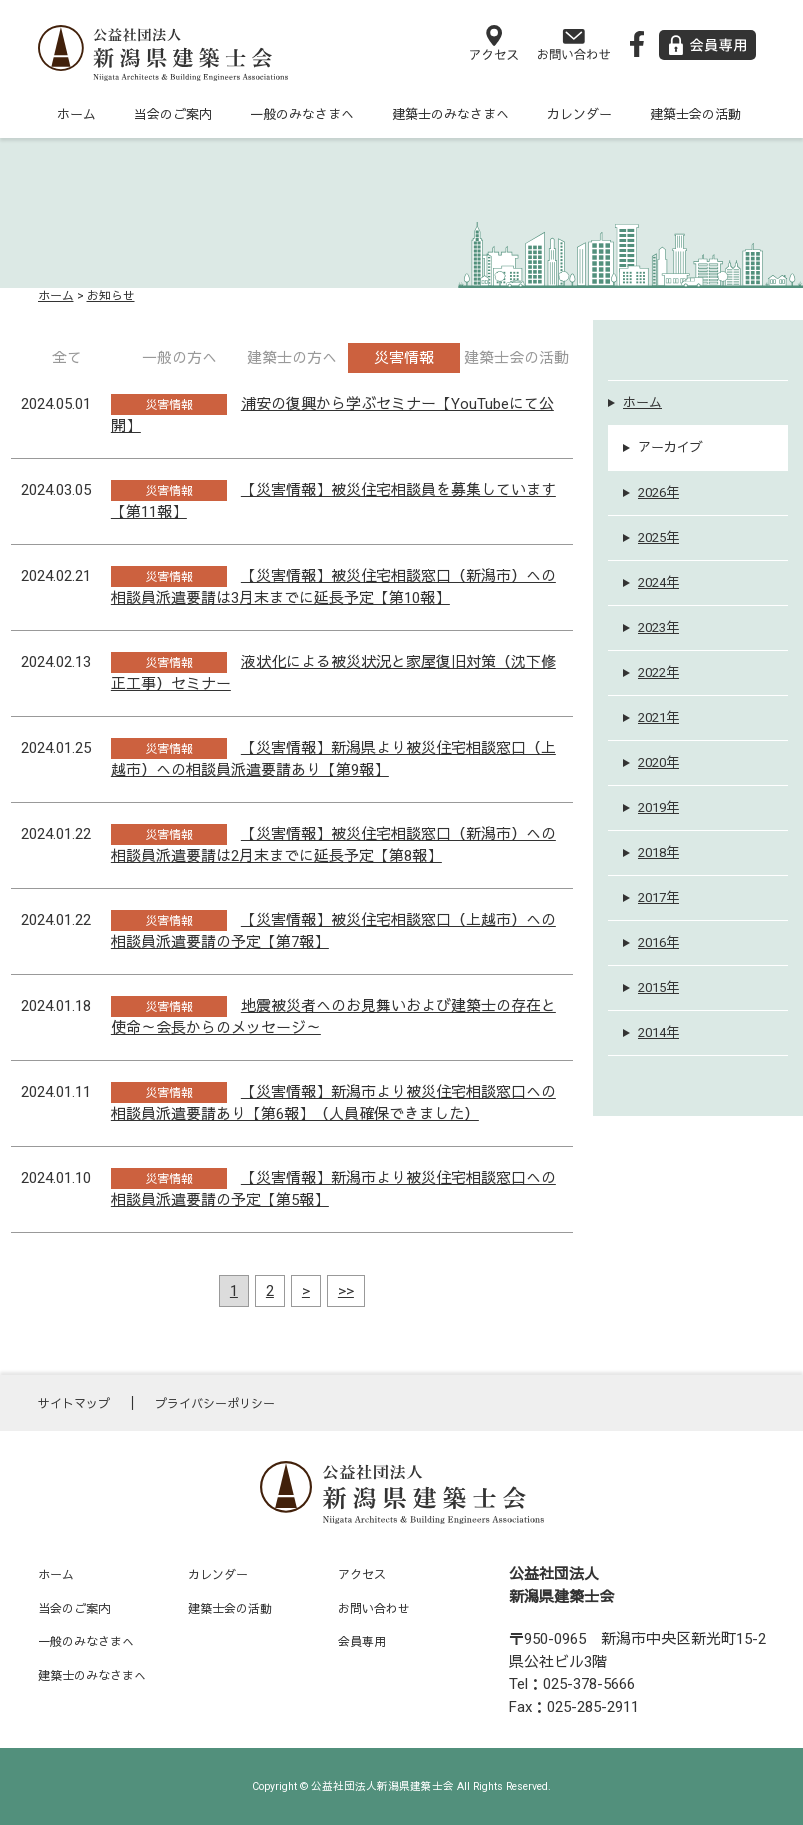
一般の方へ (179, 358)
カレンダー (579, 114)
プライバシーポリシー (215, 1404)
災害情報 (404, 358)
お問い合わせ (374, 1609)
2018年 (658, 852)
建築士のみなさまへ (450, 114)
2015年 (658, 987)
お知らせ (111, 296)
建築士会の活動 (695, 114)
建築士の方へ (292, 358)
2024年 (658, 582)
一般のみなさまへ (302, 114)
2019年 (658, 807)
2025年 (658, 537)
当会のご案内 (173, 114)
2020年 (658, 762)
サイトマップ (74, 1404)
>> (346, 1291)
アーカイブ (670, 447)
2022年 (658, 672)
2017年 (658, 897)
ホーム (76, 114)
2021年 (658, 717)
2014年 (658, 1032)
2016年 (658, 942)
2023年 (658, 627)
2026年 (658, 492)
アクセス (362, 1575)
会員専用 (362, 1642)
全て (67, 358)
